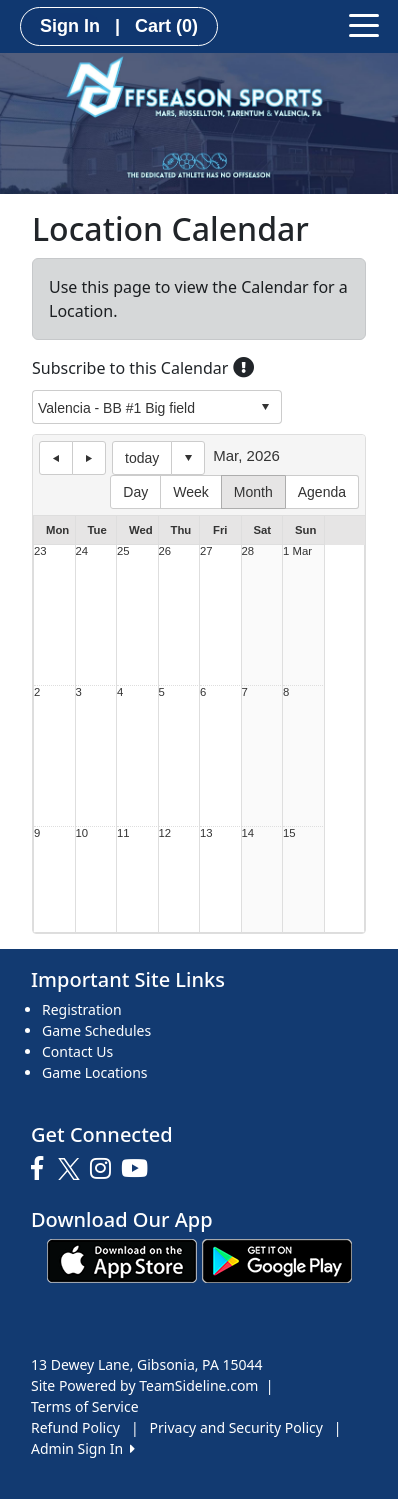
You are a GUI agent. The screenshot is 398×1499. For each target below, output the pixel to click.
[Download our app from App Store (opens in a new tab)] (122, 1259)
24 (82, 551)
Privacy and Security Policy (236, 1427)
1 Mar (297, 551)
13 (206, 833)
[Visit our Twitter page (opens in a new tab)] (71, 1169)
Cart (166, 26)
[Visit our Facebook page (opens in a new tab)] (42, 1169)
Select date (188, 458)
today (142, 458)
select (265, 407)
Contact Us (77, 1051)
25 (123, 551)
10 (82, 833)
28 (248, 551)
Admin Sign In (83, 1448)
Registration (82, 1009)
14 (248, 833)
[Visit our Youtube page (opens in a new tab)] (139, 1169)
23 (40, 551)
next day (89, 458)
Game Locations (95, 1072)
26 (165, 551)
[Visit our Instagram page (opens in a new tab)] (105, 1169)
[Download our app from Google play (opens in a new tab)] (277, 1259)
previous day (56, 458)
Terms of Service (85, 1406)
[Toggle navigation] (364, 24)
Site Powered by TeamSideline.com (144, 1385)
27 (206, 551)
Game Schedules (96, 1030)
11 (123, 833)
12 (165, 833)
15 (289, 833)
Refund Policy (75, 1427)
